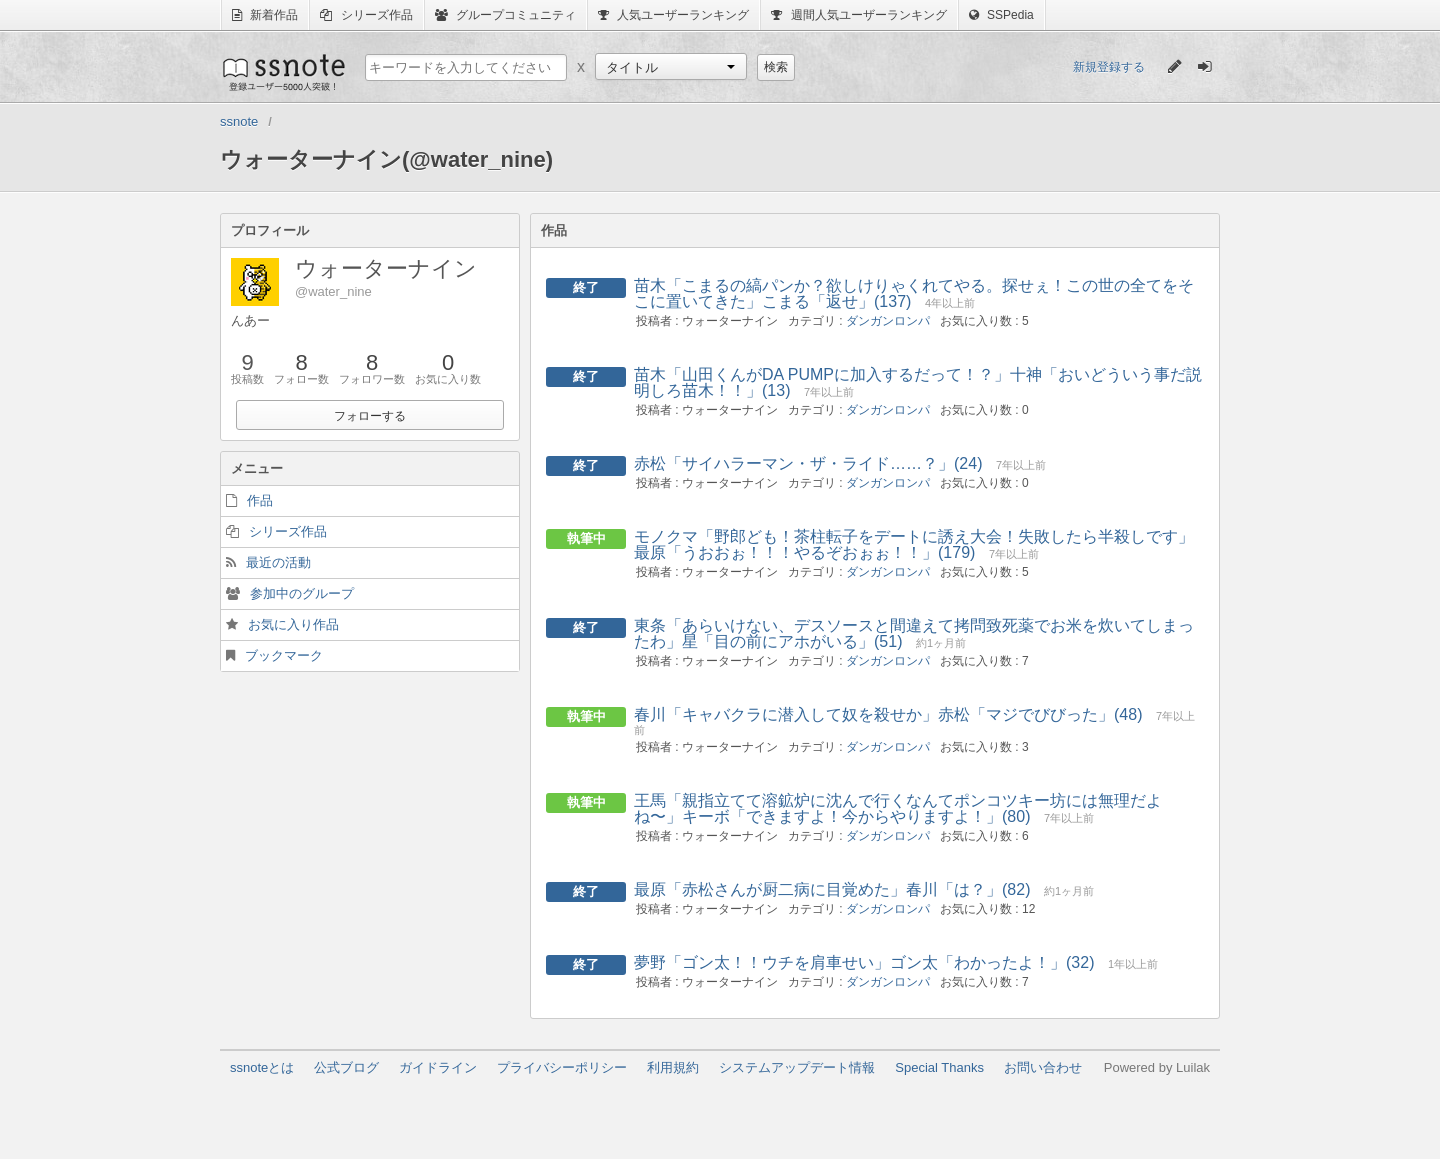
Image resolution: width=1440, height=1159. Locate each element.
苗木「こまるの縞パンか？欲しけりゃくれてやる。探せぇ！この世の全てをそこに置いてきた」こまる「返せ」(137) (914, 293)
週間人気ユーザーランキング (858, 15)
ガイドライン (438, 1067)
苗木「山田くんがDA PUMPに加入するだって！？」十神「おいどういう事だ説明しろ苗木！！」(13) (918, 382)
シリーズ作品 (366, 15)
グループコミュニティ (505, 15)
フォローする (370, 416)
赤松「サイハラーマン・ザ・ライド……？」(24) (808, 463)
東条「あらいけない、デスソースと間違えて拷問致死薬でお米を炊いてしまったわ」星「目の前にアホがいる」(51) (914, 633)
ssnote (282, 72)
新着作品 (265, 15)
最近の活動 (278, 562)
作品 (260, 500)
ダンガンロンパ (888, 321)
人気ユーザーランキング (673, 15)
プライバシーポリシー (562, 1067)
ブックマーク (284, 655)
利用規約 (673, 1067)
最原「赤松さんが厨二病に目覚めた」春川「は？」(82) (832, 889)
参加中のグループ (302, 593)
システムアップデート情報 (797, 1067)
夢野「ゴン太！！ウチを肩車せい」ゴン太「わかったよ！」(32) (864, 962)
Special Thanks (939, 1067)
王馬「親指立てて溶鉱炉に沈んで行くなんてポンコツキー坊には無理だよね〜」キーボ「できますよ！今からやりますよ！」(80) (898, 808)
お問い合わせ (1043, 1067)
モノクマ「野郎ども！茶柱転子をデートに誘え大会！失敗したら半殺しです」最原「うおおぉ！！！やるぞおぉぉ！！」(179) (914, 544)
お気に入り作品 (293, 624)
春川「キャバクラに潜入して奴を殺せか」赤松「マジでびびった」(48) (888, 714)
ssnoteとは (262, 1067)
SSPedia (1001, 15)
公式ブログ (346, 1067)
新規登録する (1109, 67)
